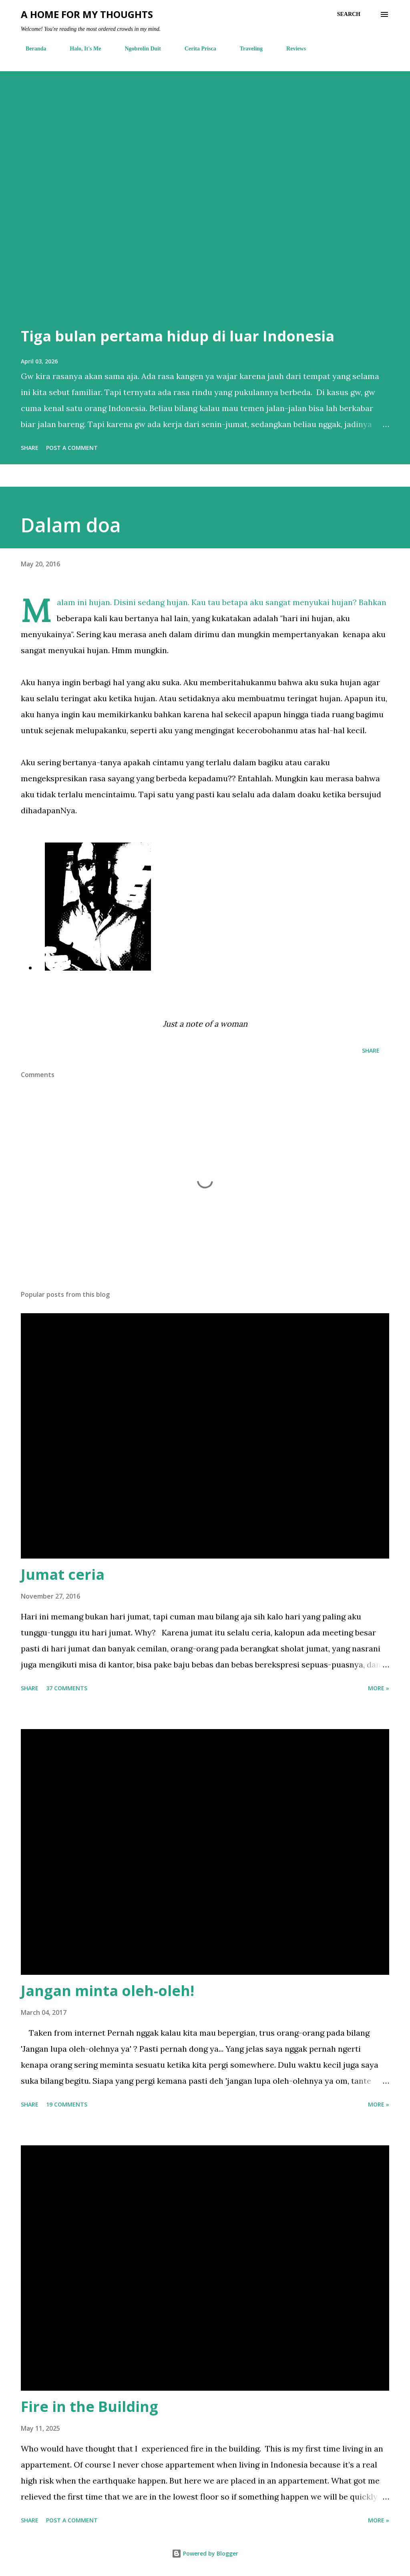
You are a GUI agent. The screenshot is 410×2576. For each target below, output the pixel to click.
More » (378, 1688)
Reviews (291, 49)
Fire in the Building (89, 2406)
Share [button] (29, 447)
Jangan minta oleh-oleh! (107, 1990)
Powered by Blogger (205, 2553)
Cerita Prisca (195, 49)
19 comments (66, 2104)
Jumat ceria (63, 1574)
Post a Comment (72, 447)
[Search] (348, 14)
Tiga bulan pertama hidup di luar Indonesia (177, 336)
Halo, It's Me (80, 49)
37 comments (66, 1688)
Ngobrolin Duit (138, 49)
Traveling (246, 49)
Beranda (31, 49)
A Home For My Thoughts (87, 14)
